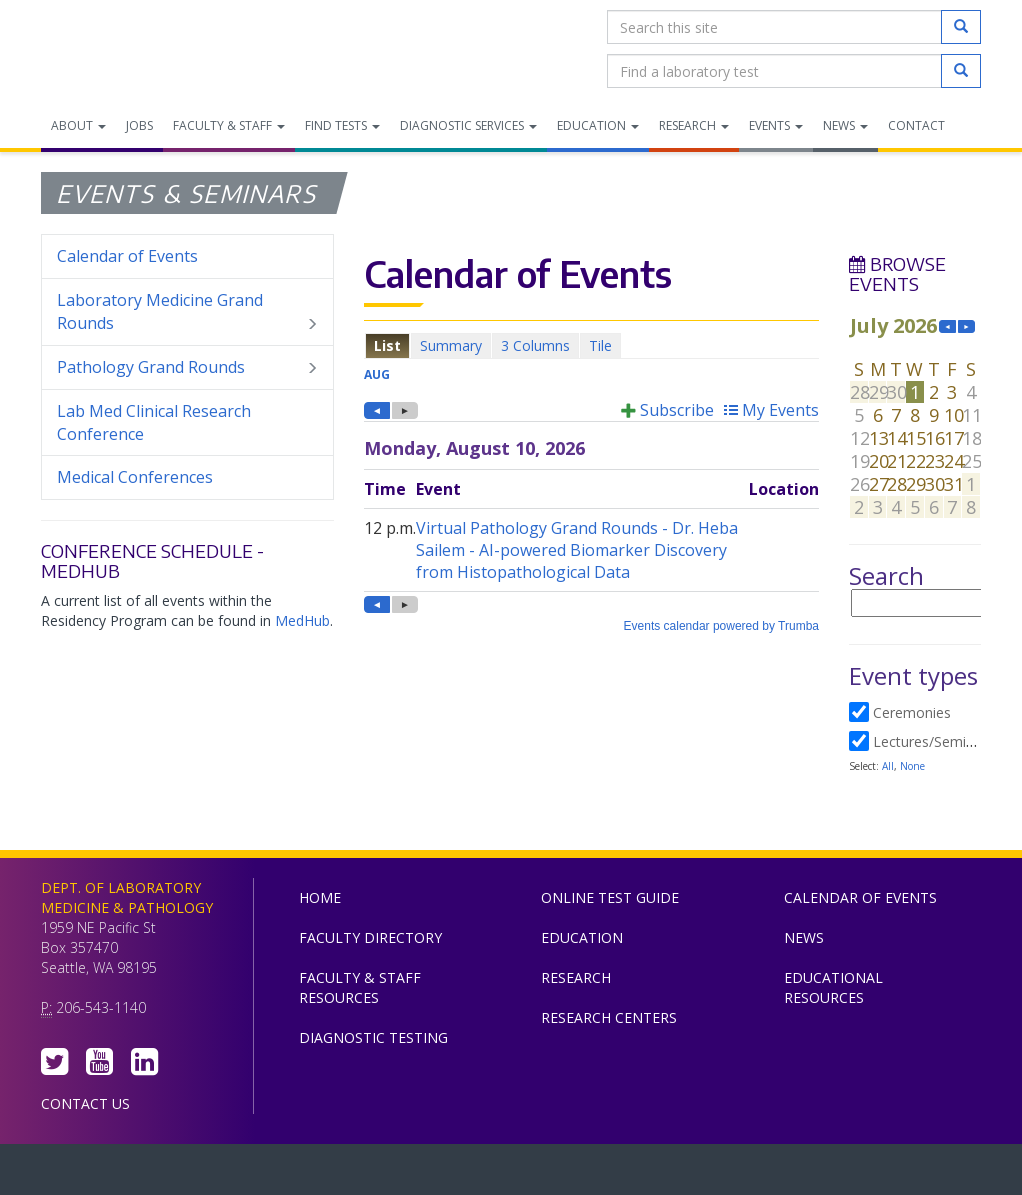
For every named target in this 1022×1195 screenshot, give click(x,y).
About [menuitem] (78, 125)
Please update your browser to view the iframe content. (591, 345)
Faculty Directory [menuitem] (370, 937)
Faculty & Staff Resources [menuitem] (360, 987)
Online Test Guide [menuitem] (610, 897)
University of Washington (596, 1174)
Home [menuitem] (320, 897)
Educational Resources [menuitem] (833, 987)
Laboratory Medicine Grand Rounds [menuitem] (187, 312)
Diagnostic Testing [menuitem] (373, 1037)
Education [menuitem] (598, 125)
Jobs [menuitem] (139, 125)
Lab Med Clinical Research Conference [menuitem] (154, 422)
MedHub (302, 620)
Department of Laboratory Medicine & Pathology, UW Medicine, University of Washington (143, 49)
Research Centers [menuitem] (609, 1017)
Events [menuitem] (776, 125)
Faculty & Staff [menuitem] (229, 125)
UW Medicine (346, 1174)
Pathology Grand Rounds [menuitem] (187, 367)
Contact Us (85, 1103)
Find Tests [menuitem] (342, 125)
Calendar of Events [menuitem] (127, 256)
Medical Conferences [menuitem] (135, 477)
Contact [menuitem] (916, 125)
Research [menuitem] (694, 125)
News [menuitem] (845, 125)
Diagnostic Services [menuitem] (468, 125)
